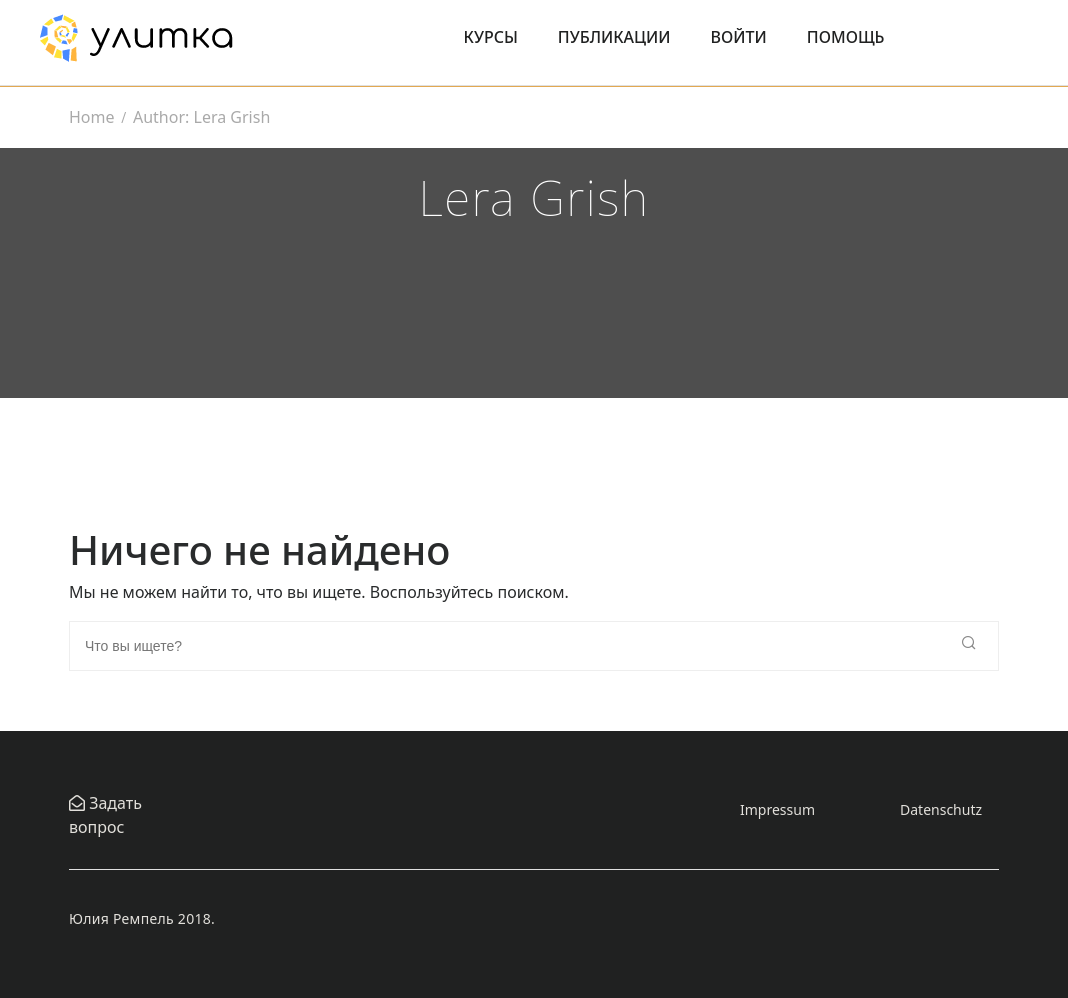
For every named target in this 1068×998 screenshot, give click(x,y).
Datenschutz (941, 809)
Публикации (614, 37)
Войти (739, 37)
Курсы (491, 37)
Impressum (777, 809)
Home (92, 117)
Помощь (846, 37)
